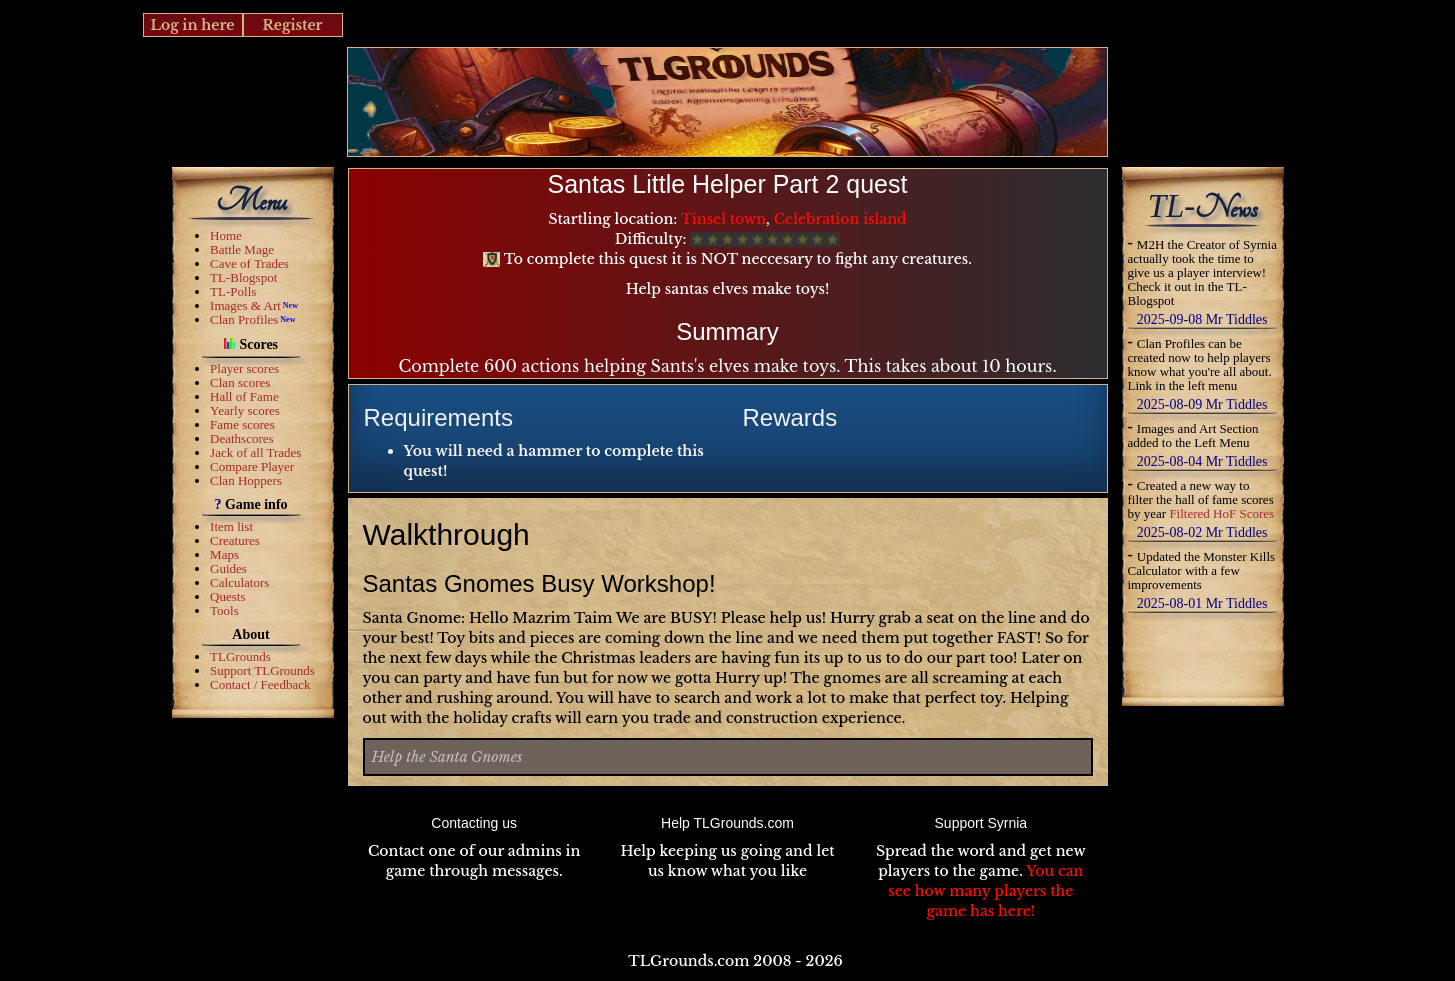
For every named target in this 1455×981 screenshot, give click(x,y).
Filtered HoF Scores (1221, 513)
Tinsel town (723, 219)
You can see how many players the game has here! (985, 891)
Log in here (192, 25)
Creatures (235, 540)
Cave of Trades (249, 263)
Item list (231, 526)
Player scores (244, 368)
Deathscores (242, 438)
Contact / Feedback (260, 684)
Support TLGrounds (262, 670)
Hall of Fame (244, 396)
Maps (224, 554)
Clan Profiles (244, 319)
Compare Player (252, 466)
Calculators (239, 582)
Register (292, 25)
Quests (227, 596)
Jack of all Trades (255, 452)
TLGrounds (240, 656)
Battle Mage (242, 249)
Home (226, 235)
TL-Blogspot (243, 277)
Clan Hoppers (246, 480)
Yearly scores (245, 410)
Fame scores (242, 424)
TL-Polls (233, 291)
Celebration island (840, 219)
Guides (228, 568)
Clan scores (240, 382)
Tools (224, 610)
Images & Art (245, 305)
